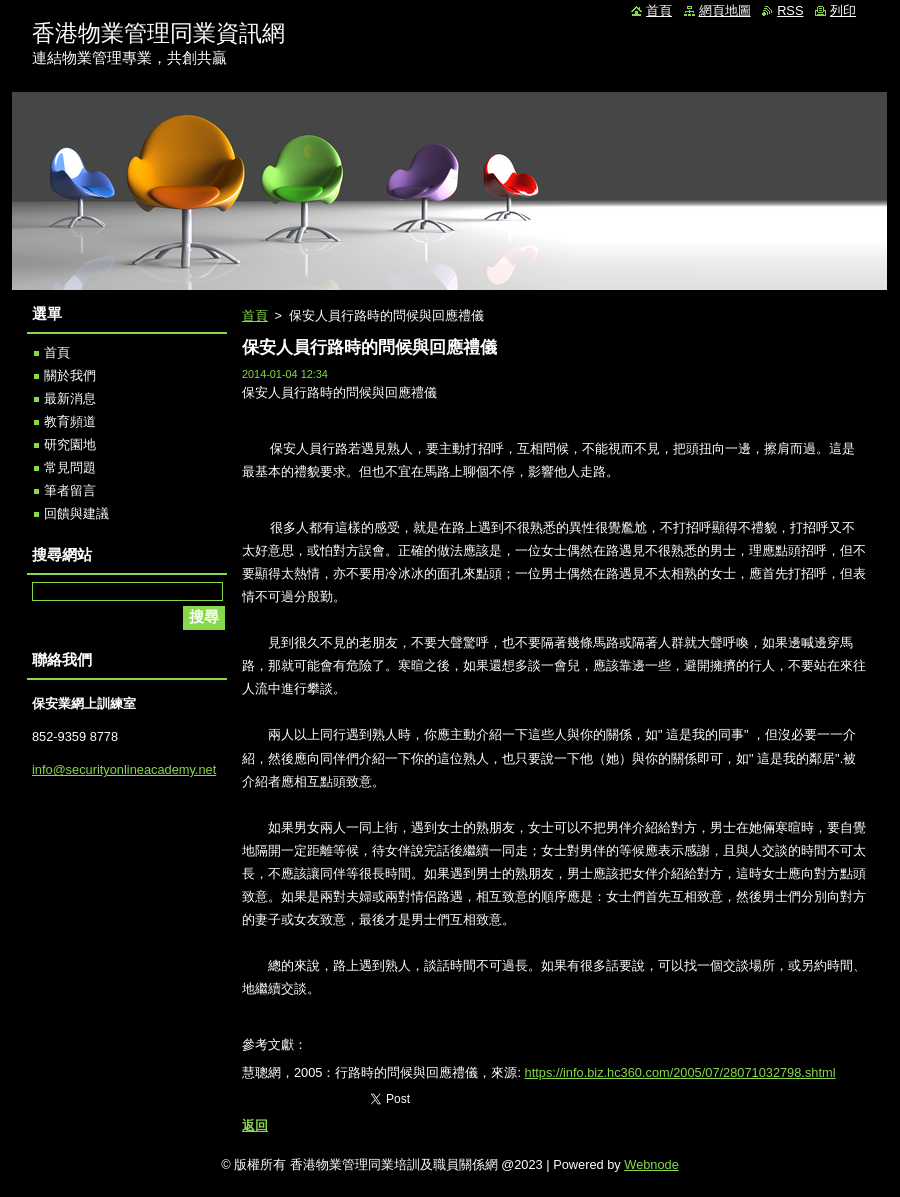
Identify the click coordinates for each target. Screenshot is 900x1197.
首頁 (255, 315)
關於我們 (70, 375)
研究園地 (70, 444)
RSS (790, 10)
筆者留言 (70, 490)
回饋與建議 (76, 513)
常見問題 (70, 467)
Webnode (651, 1164)
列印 (843, 10)
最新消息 (70, 398)
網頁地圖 (725, 10)
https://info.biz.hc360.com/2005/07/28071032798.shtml (680, 1072)
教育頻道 (70, 421)
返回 (255, 1125)
